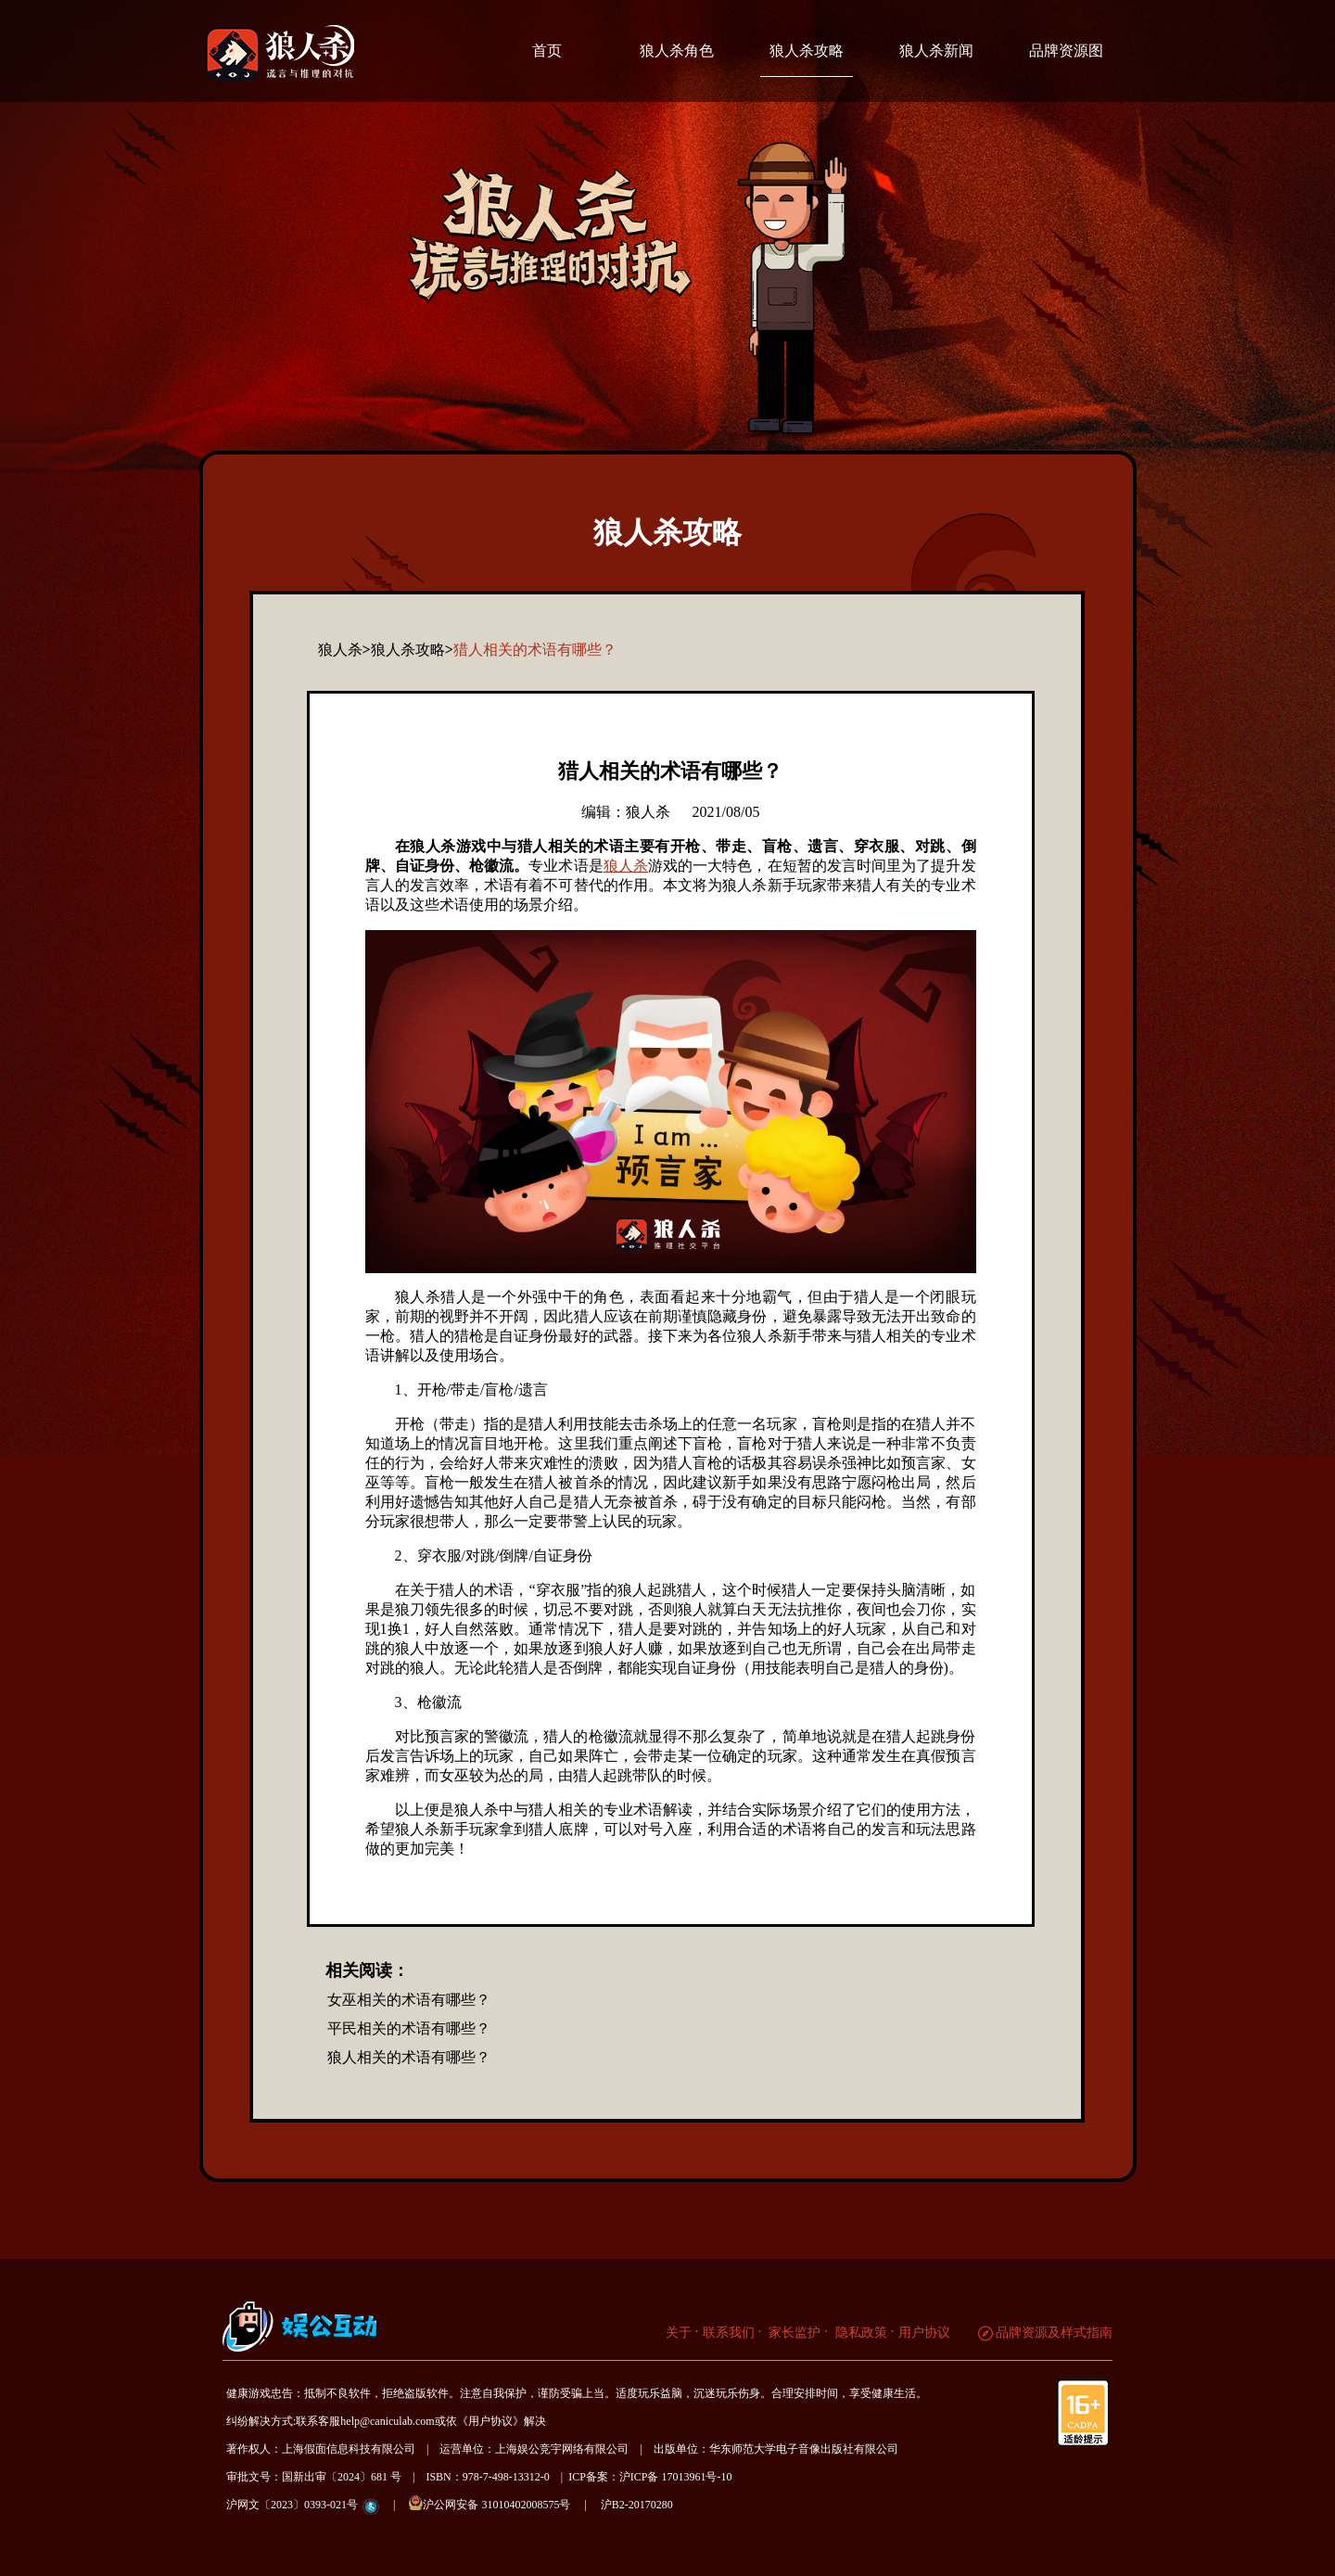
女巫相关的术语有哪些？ (408, 2000)
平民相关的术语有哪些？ (408, 2028)
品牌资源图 (1066, 50)
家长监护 (793, 2333)
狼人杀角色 (677, 50)
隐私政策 (859, 2333)
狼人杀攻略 (806, 50)
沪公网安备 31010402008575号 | (503, 2503)
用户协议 (924, 2333)
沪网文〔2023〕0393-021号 (292, 2504)
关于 (679, 2333)
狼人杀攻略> (412, 649)
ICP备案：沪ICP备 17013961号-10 (649, 2476)
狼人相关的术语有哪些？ (408, 2057)
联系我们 (729, 2333)
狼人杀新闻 (936, 50)
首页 (547, 50)
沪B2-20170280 (637, 2504)
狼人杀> (344, 649)
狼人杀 (626, 866)
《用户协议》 (490, 2421)
